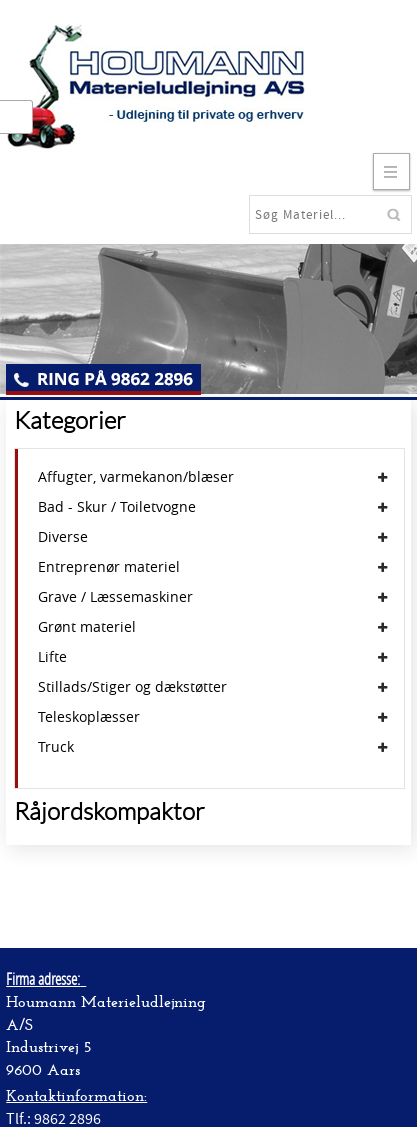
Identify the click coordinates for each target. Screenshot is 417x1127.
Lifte (52, 657)
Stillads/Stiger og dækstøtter (132, 687)
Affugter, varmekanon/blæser (136, 477)
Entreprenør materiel (109, 567)
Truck (56, 747)
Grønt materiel (87, 627)
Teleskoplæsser (89, 717)
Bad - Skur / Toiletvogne (117, 507)
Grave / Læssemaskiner (115, 597)
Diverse (63, 537)
